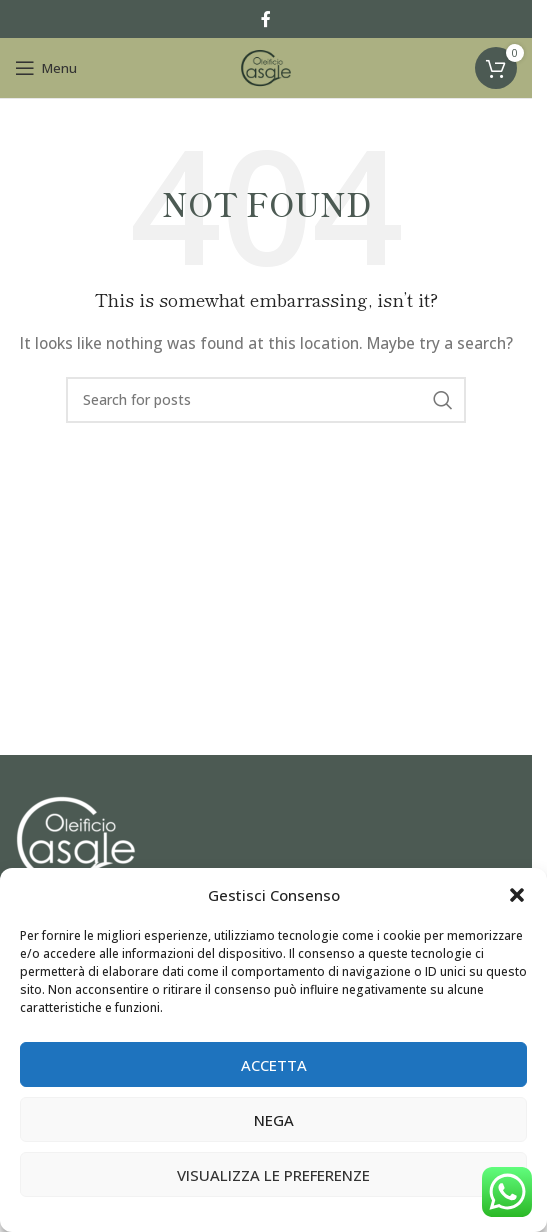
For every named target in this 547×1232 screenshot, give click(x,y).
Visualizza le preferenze (273, 1175)
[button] (517, 895)
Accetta (274, 1065)
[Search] (266, 400)
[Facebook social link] (266, 19)
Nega (274, 1120)
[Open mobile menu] (46, 68)
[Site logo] (266, 66)
